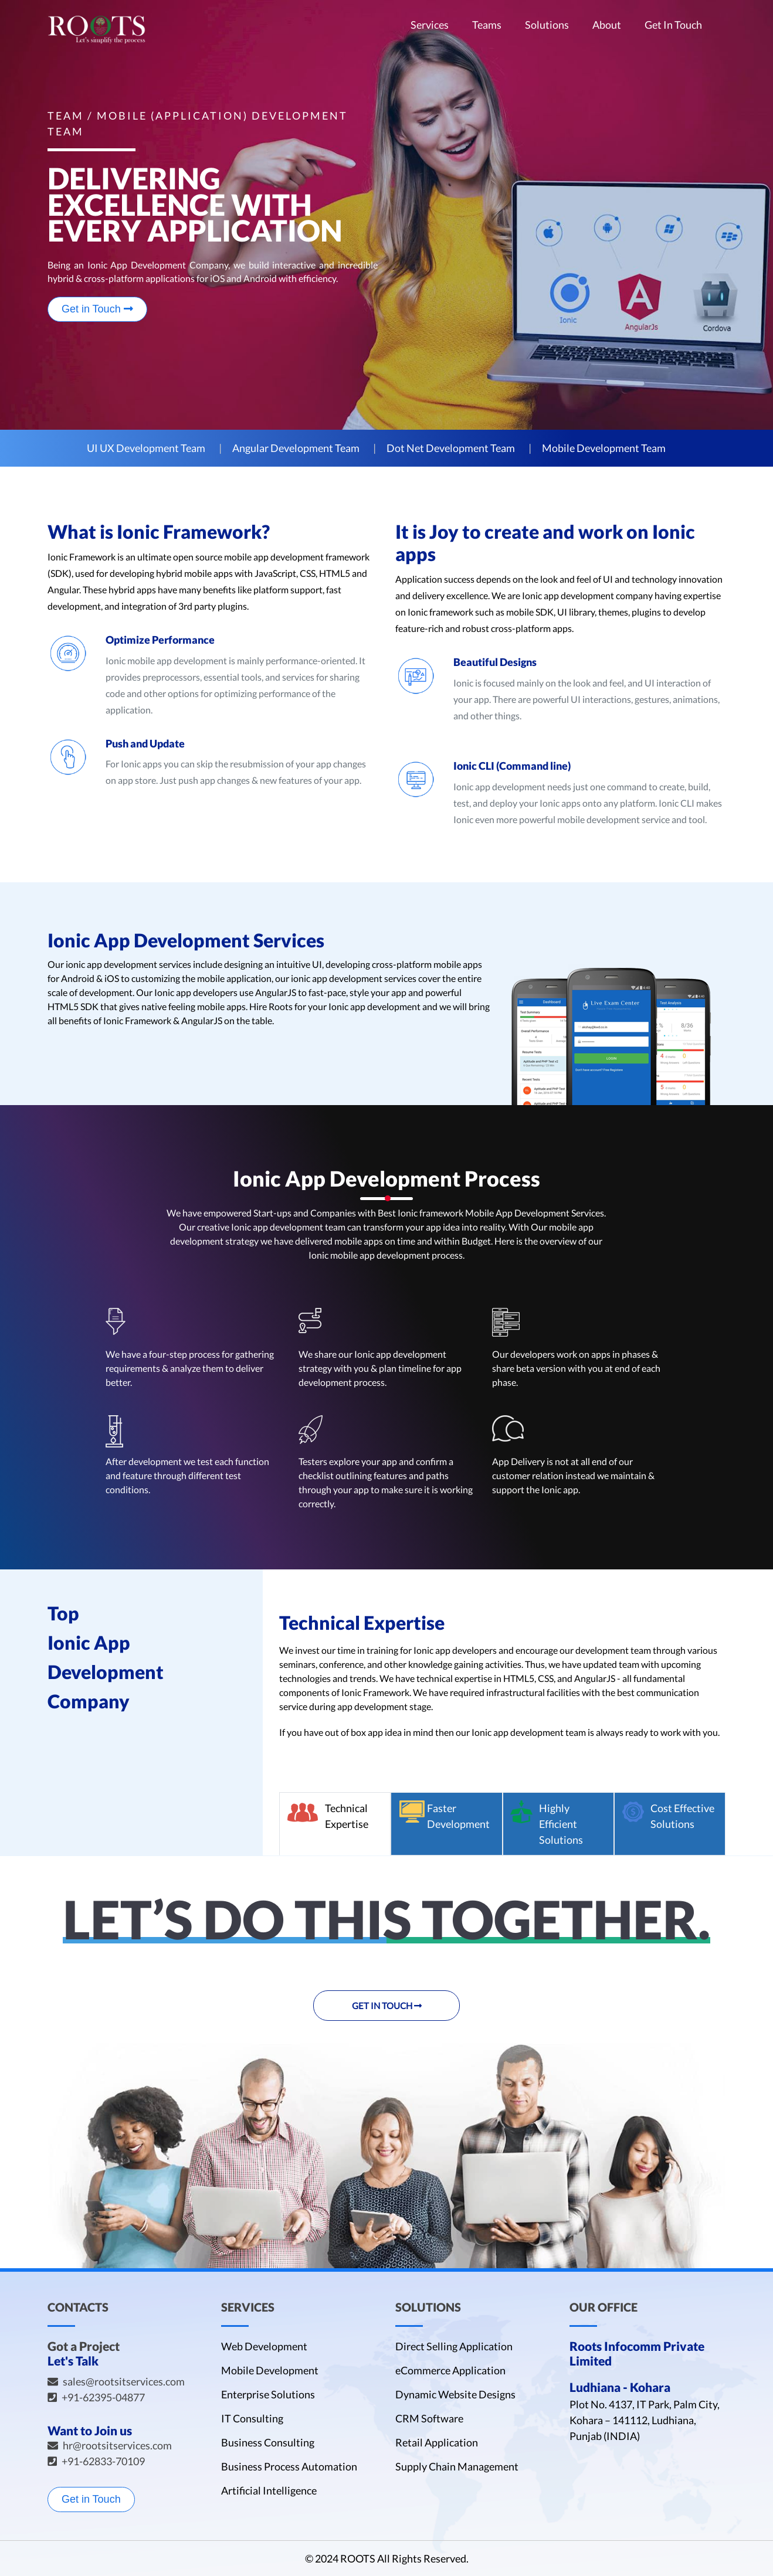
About (606, 25)
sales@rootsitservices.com (124, 2381)
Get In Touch (673, 25)
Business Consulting (267, 2442)
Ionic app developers (196, 992)
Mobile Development (269, 2370)
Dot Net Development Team (450, 447)
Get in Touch (97, 309)
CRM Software (429, 2418)
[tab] (335, 1824)
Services (430, 25)
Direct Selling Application (454, 2346)
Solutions (547, 25)
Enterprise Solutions (268, 2394)
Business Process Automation (289, 2466)
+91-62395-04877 (103, 2397)
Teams (486, 25)
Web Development (264, 2346)
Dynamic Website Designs (455, 2394)
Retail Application (436, 2442)
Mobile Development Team (604, 447)
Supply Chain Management (456, 2466)
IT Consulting (252, 2418)
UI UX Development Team (146, 447)
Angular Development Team (296, 447)
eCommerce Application (450, 2370)
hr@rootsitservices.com (117, 2445)
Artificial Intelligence (269, 2490)
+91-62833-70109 (103, 2461)
